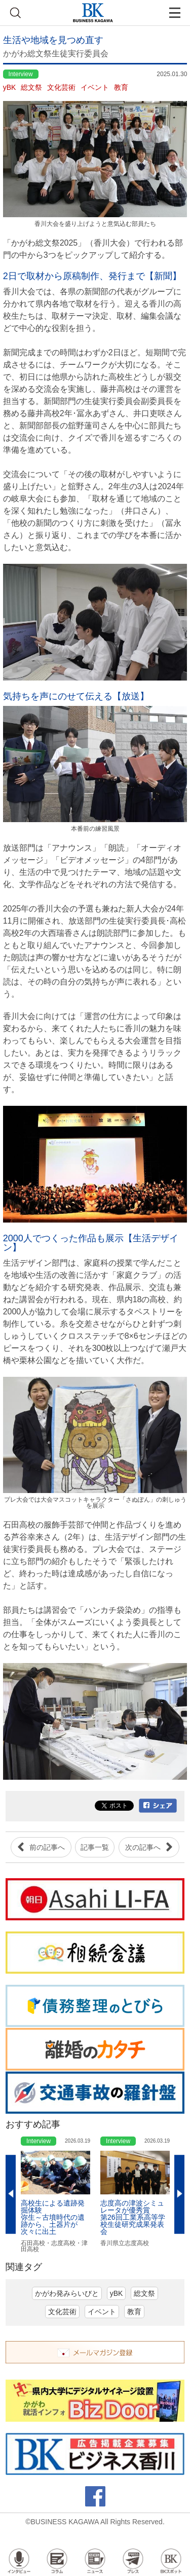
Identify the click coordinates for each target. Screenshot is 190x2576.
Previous (11, 2194)
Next (179, 2194)
